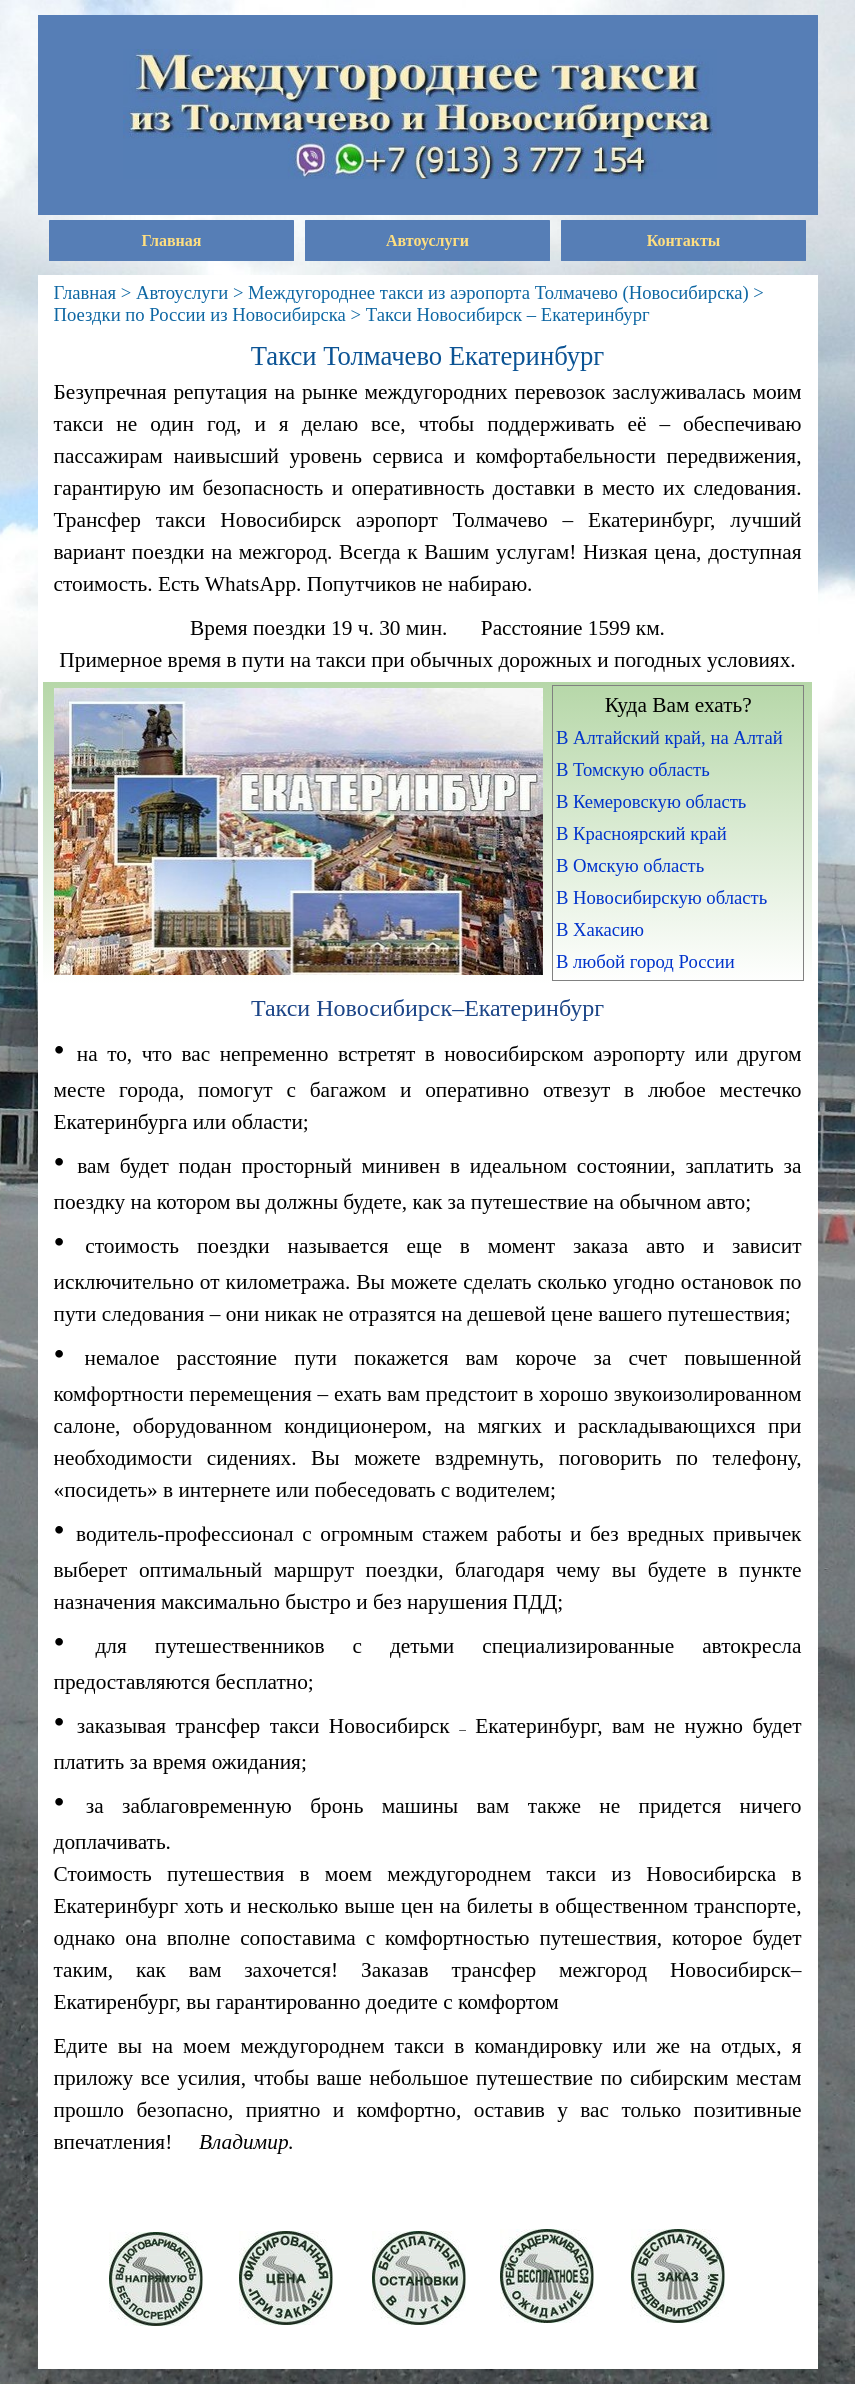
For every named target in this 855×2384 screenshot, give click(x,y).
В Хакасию (600, 929)
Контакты (684, 240)
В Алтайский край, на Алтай (669, 737)
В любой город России (645, 961)
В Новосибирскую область (661, 897)
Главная (172, 240)
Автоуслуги (427, 240)
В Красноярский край (641, 833)
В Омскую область (630, 865)
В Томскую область (633, 769)
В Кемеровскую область (651, 801)
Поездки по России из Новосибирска (200, 314)
